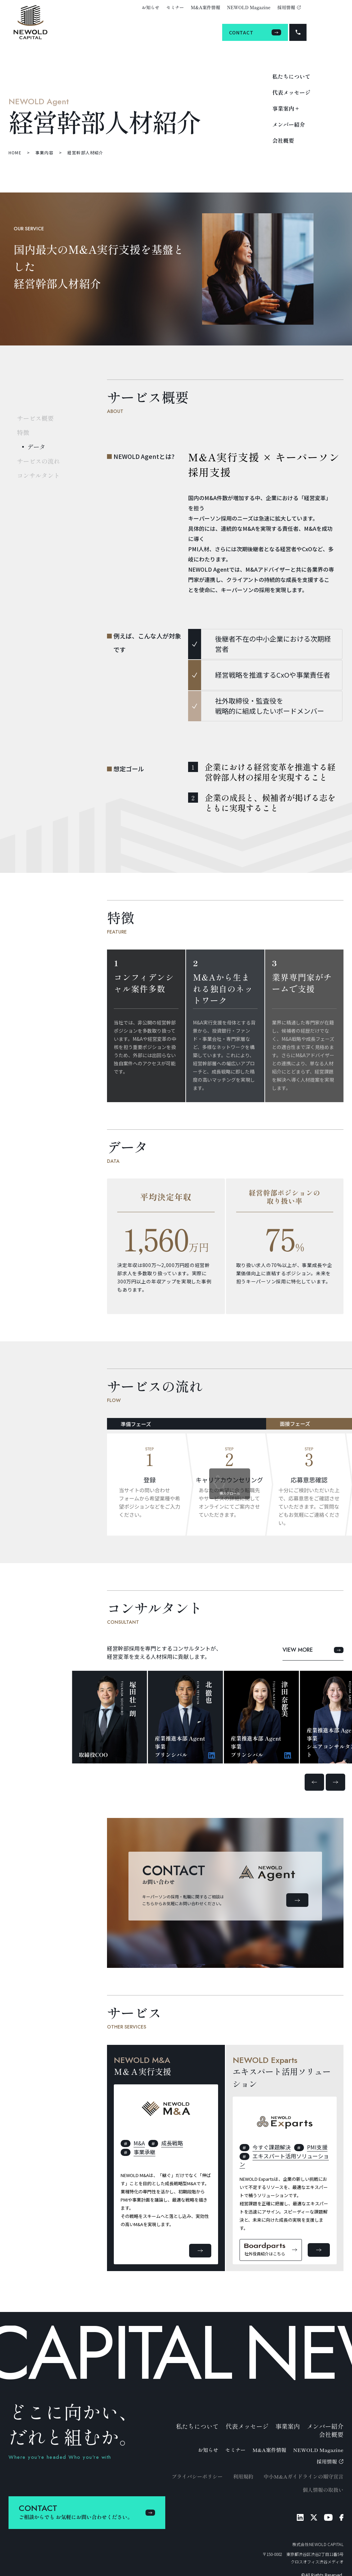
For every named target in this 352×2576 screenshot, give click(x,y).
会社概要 (283, 140)
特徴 (23, 432)
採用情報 (289, 7)
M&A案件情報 (205, 7)
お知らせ (150, 7)
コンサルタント (38, 475)
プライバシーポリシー (197, 2476)
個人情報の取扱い (323, 2489)
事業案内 (287, 2426)
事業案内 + (285, 108)
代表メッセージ (291, 92)
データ (36, 446)
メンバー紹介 (288, 124)
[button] (314, 1782)
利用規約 (243, 2476)
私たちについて (291, 76)
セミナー (175, 7)
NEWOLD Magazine (249, 7)
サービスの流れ (38, 461)
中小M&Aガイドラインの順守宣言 (304, 2476)
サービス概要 (35, 418)
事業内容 (44, 152)
